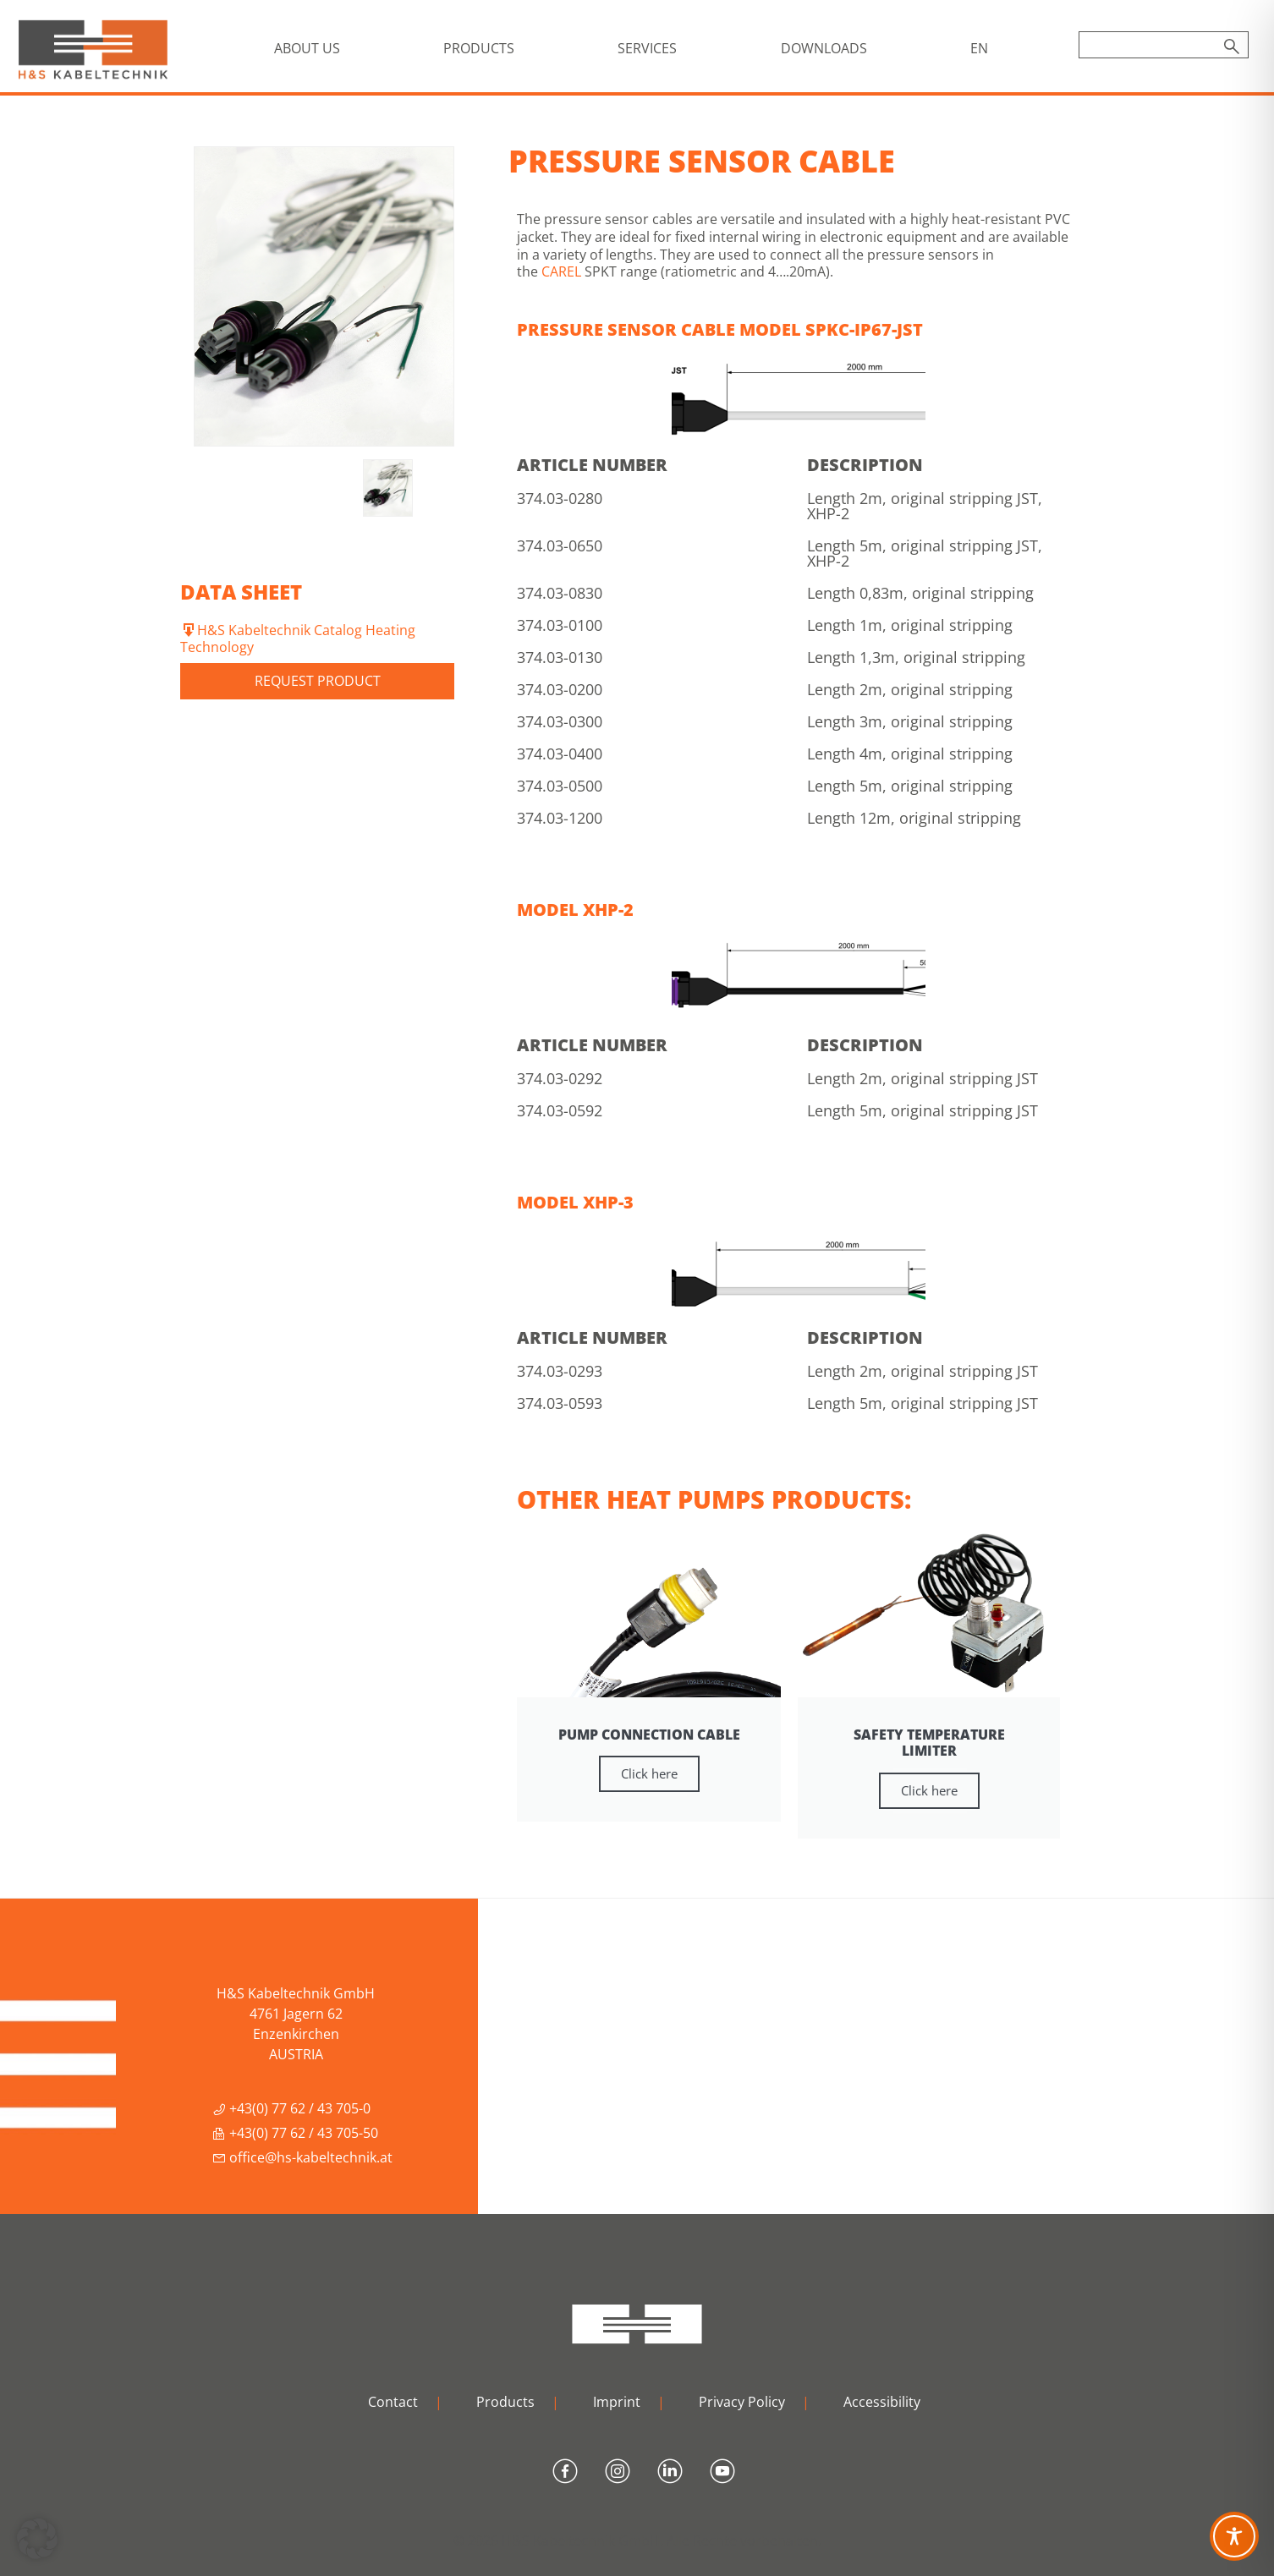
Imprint (616, 2401)
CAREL (561, 271)
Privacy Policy (742, 2401)
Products (505, 2401)
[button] (37, 2539)
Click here (649, 1773)
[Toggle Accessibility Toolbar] (1234, 2536)
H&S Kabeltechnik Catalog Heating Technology (297, 639)
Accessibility (881, 2401)
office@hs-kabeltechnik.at (302, 2157)
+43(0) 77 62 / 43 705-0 (291, 2108)
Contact (393, 2401)
